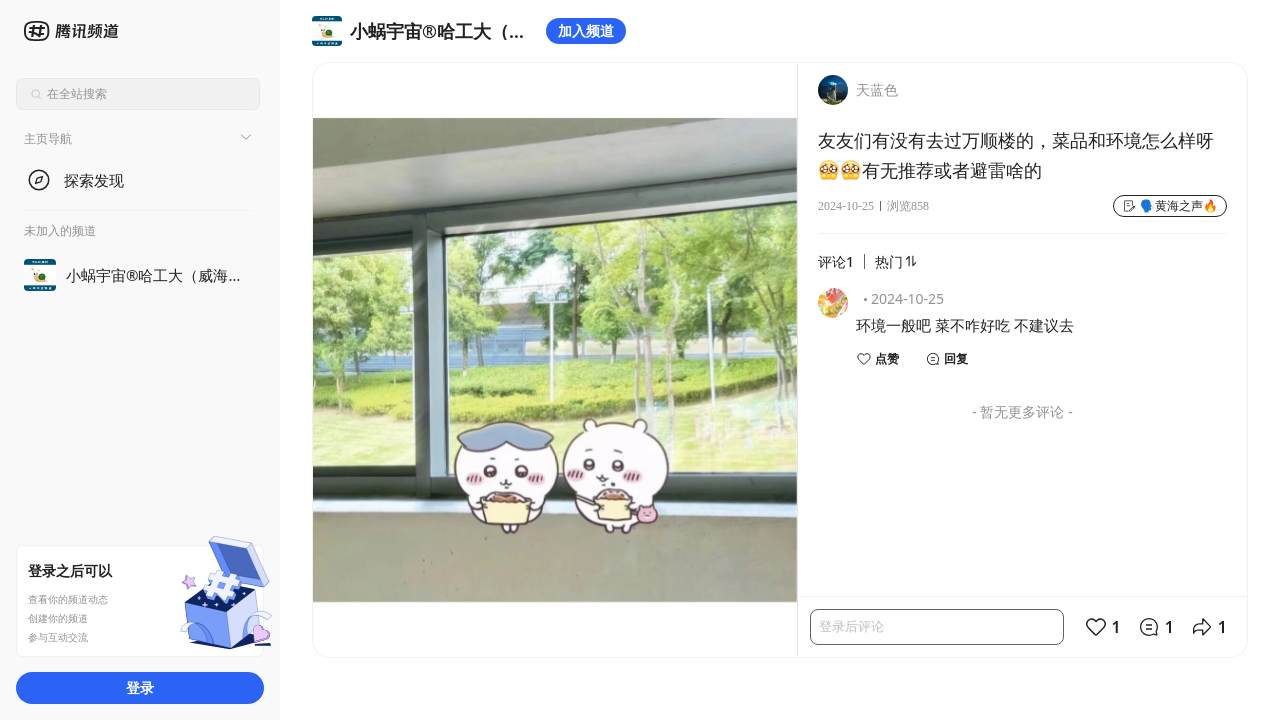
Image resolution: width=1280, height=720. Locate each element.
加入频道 (586, 30)
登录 (140, 687)
